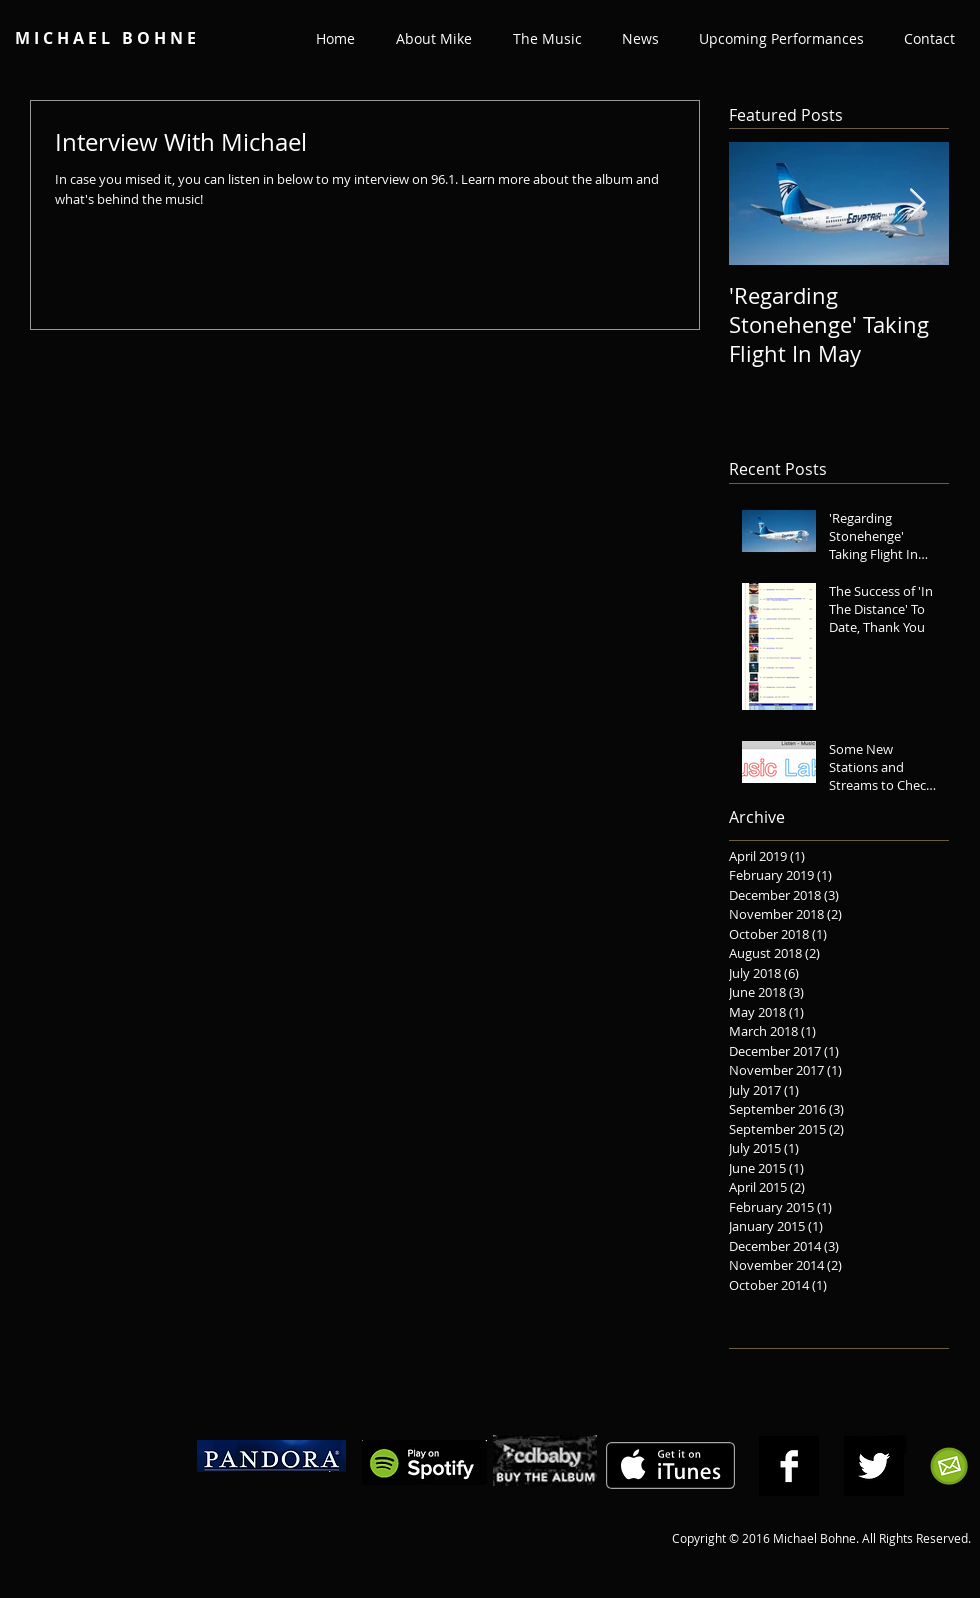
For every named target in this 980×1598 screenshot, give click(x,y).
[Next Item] (917, 204)
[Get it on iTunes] (670, 1465)
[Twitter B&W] (874, 1466)
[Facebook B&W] (789, 1466)
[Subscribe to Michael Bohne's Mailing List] (949, 1466)
